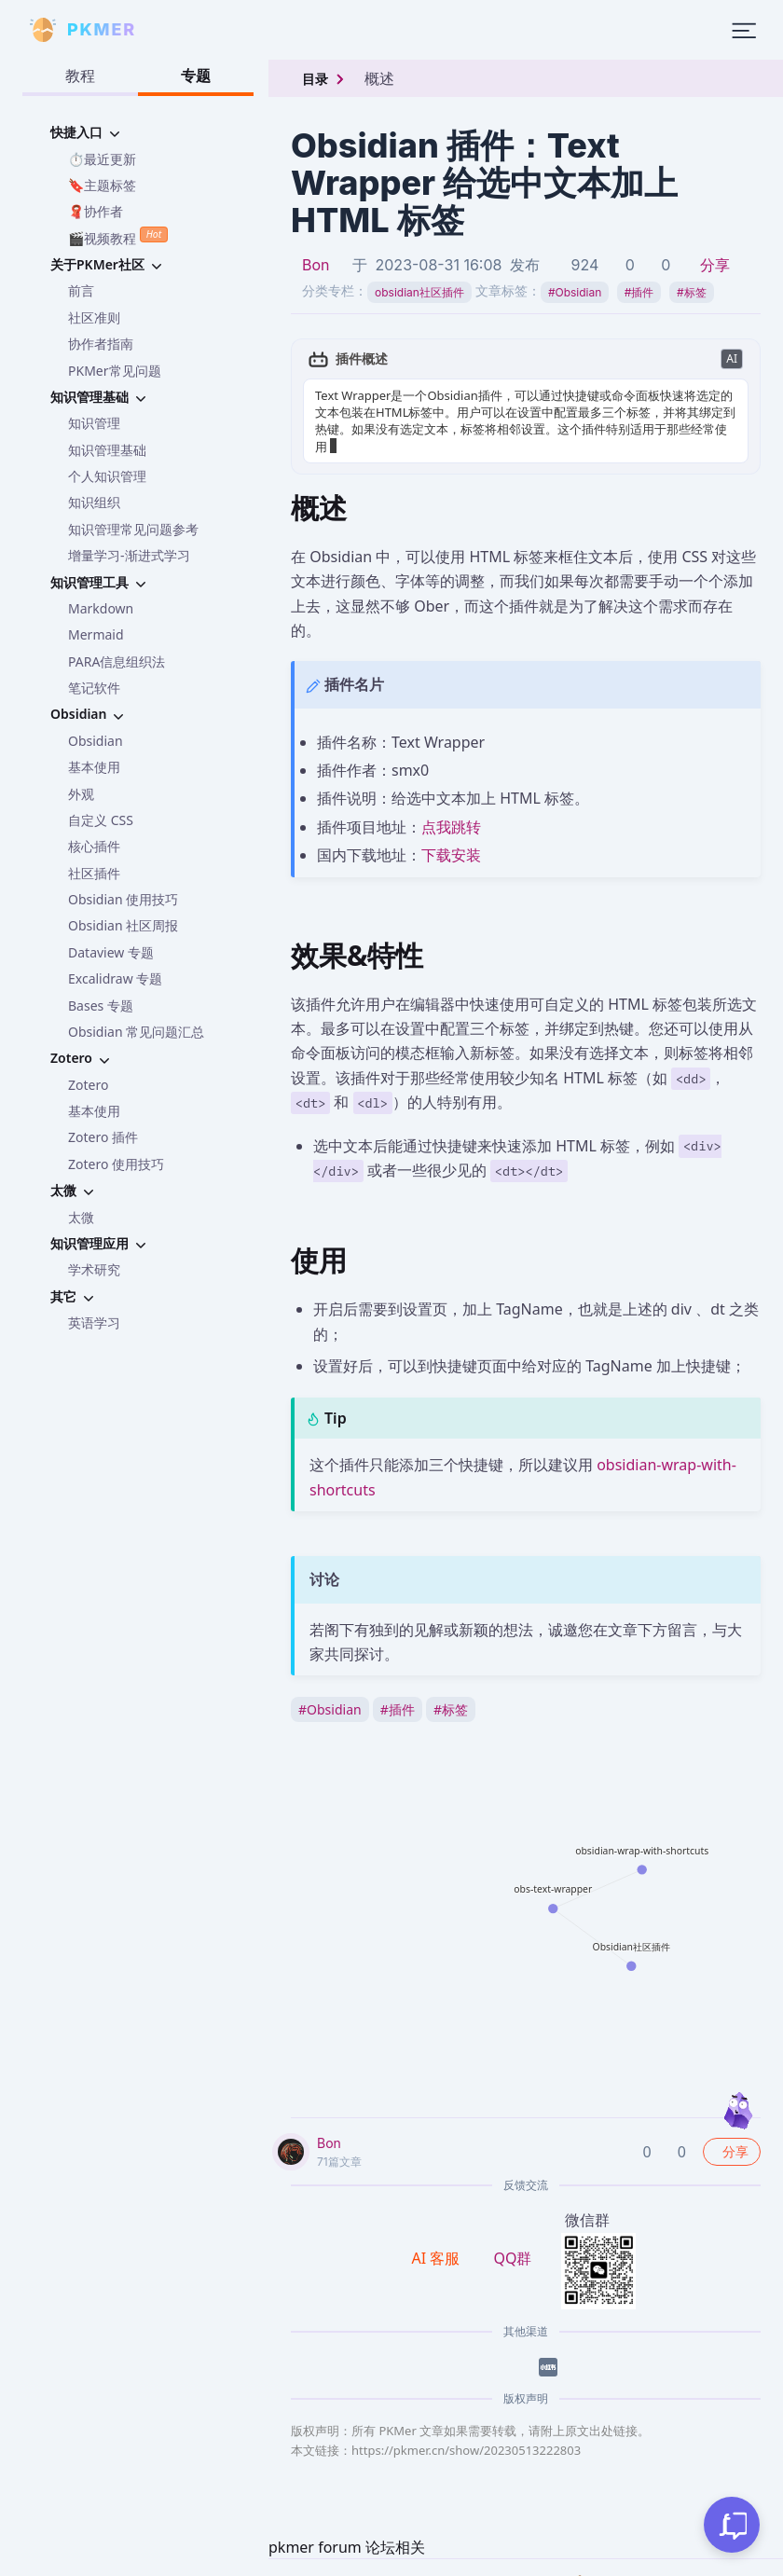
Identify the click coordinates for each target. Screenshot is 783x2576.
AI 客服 (438, 2241)
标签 (692, 292)
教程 (80, 75)
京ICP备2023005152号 (498, 2566)
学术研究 (94, 1269)
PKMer (264, 2566)
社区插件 (94, 873)
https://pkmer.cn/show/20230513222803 (466, 2433)
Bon (316, 264)
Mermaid (96, 634)
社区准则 (94, 317)
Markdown (100, 608)
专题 (196, 75)
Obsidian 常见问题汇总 (136, 1031)
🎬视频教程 (118, 236)
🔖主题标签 (102, 185)
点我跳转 (451, 810)
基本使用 (94, 767)
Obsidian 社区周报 (123, 925)
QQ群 (512, 2241)
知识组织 (94, 502)
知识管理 (94, 423)
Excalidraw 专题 (115, 978)
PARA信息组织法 (116, 661)
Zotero (88, 1085)
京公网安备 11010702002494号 (673, 2566)
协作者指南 (100, 343)
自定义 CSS (100, 820)
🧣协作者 (95, 211)
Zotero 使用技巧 (116, 1164)
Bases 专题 (100, 1005)
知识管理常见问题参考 (133, 529)
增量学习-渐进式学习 (129, 555)
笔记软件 (94, 687)
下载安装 (451, 838)
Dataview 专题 (111, 952)
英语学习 (94, 1322)
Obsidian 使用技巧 (123, 899)
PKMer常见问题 (114, 370)
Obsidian (95, 741)
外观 (81, 794)
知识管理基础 (107, 450)
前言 (81, 290)
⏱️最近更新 (102, 159)
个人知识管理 (107, 476)
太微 (81, 1217)
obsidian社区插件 (419, 292)
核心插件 (94, 846)
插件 (639, 292)
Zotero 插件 (103, 1137)
